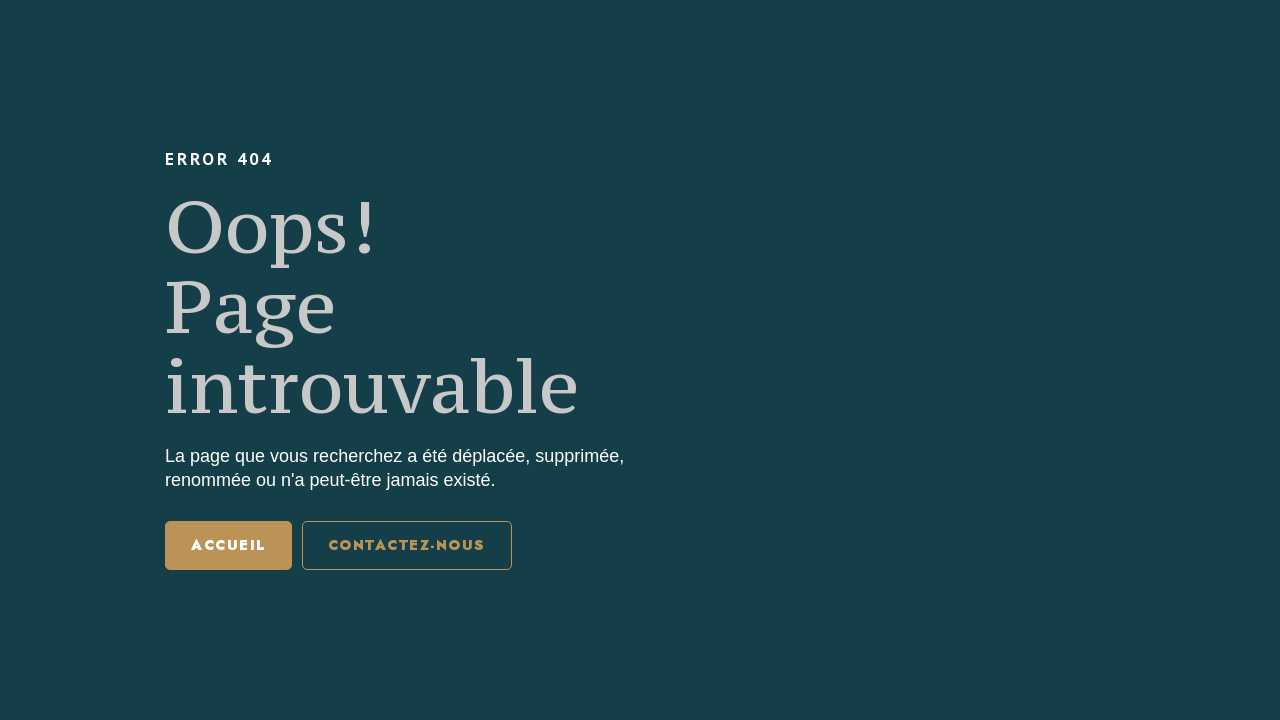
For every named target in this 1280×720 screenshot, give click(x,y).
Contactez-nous (407, 545)
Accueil (228, 545)
